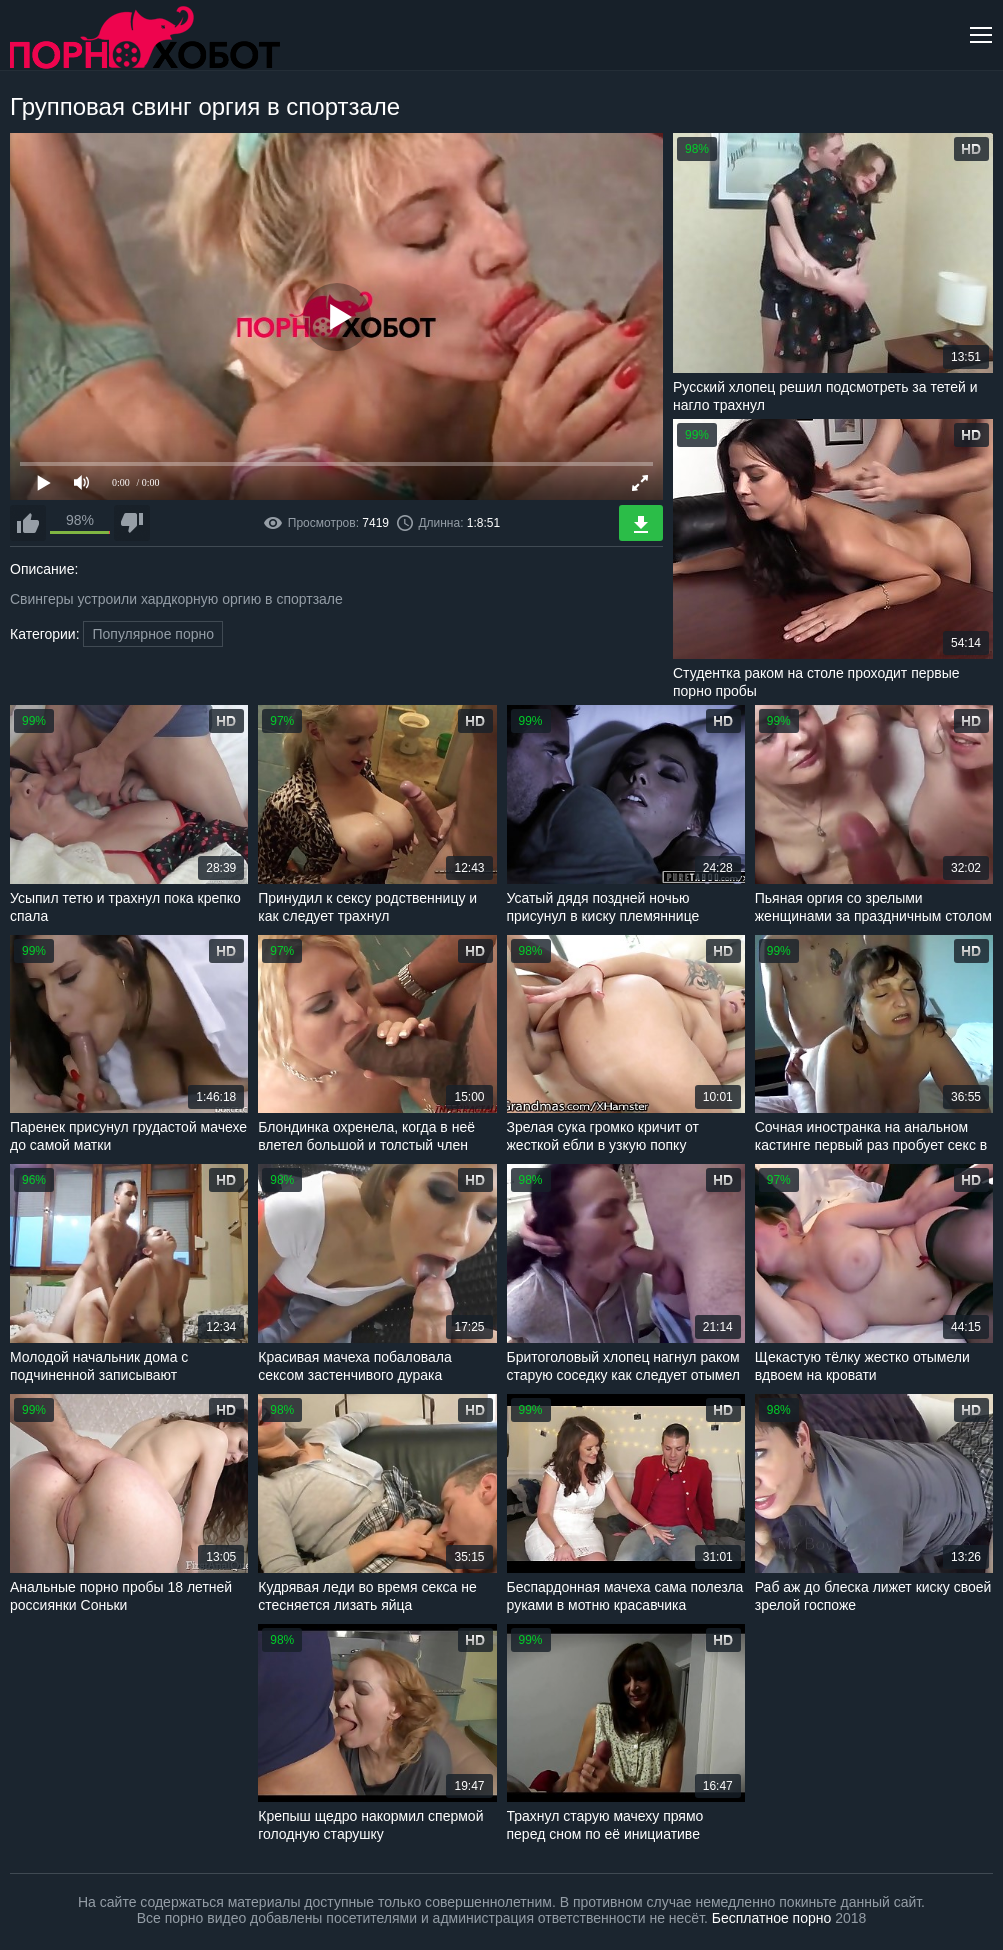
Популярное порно (153, 634)
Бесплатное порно (771, 1918)
